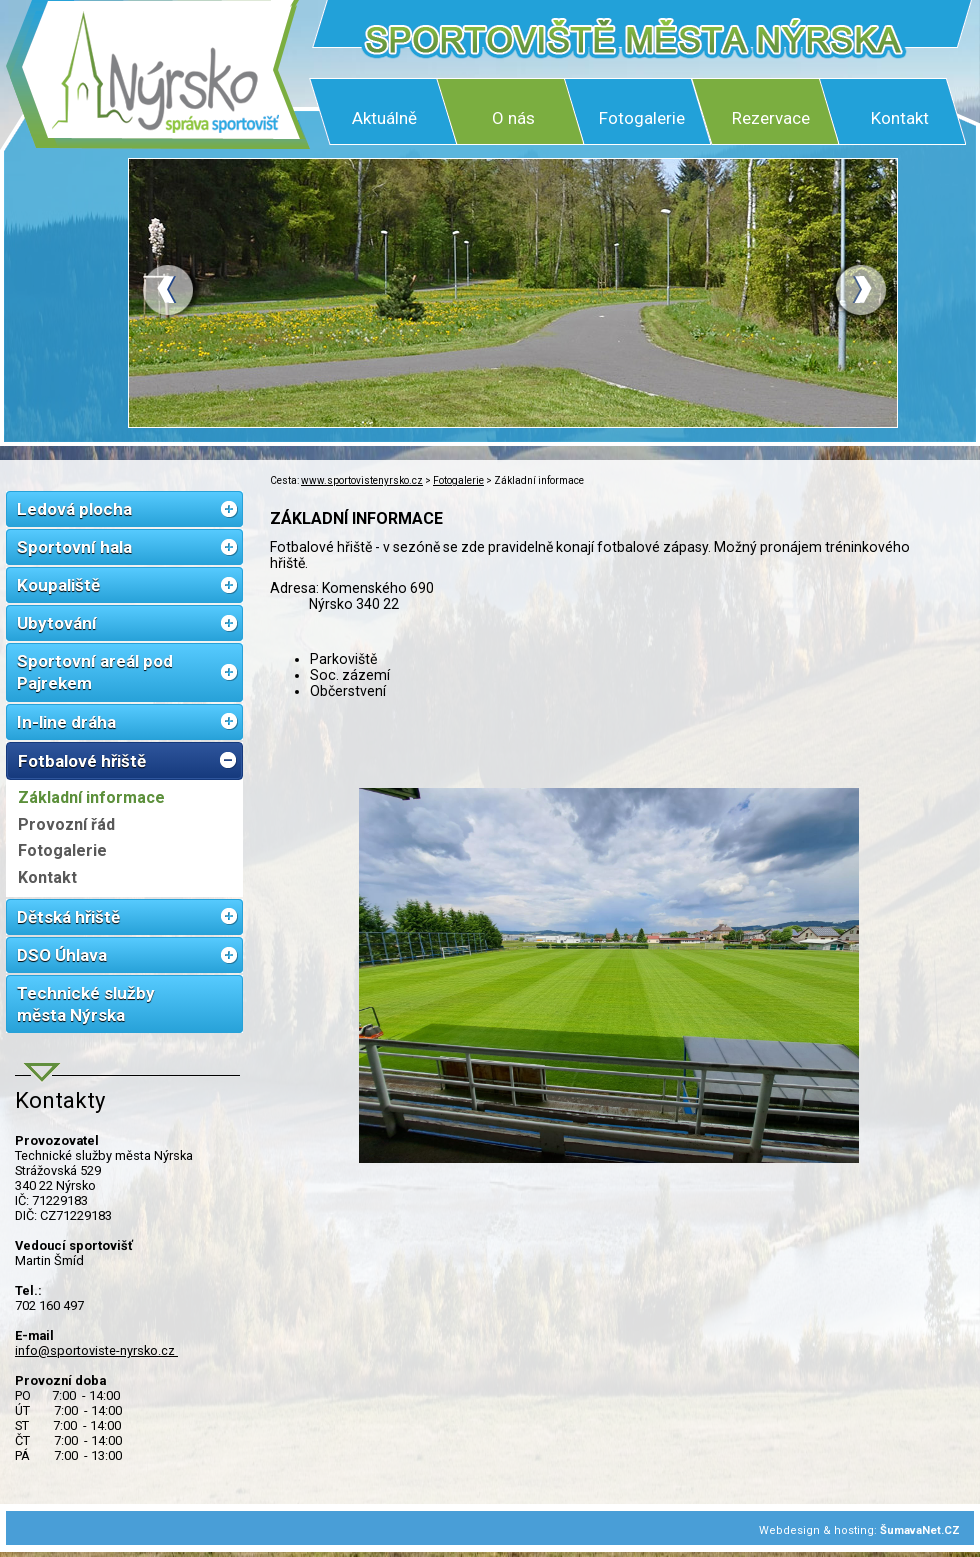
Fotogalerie (642, 118)
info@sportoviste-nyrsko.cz (96, 1350)
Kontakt (900, 118)
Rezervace (771, 118)
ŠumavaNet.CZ (920, 1530)
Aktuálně (384, 118)
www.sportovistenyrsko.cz (362, 480)
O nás (513, 118)
